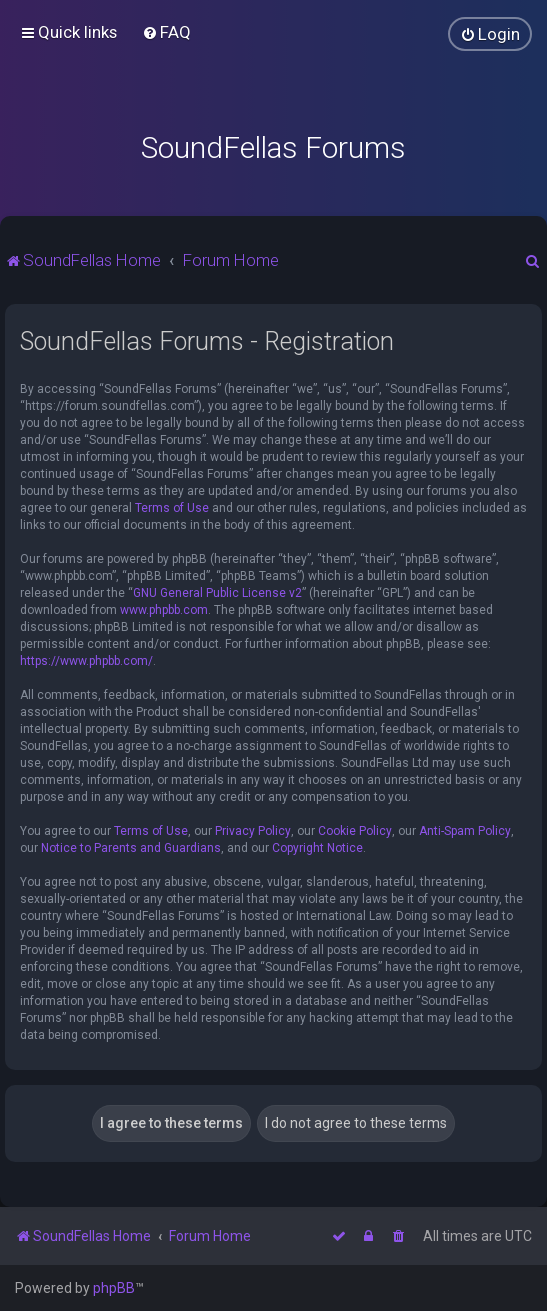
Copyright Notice (317, 848)
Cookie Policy (355, 831)
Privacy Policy (253, 831)
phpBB (114, 1288)
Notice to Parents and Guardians (131, 848)
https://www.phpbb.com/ (86, 661)
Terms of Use (172, 508)
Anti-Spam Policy (465, 831)
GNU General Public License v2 (217, 593)
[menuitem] (166, 32)
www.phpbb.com (164, 610)
